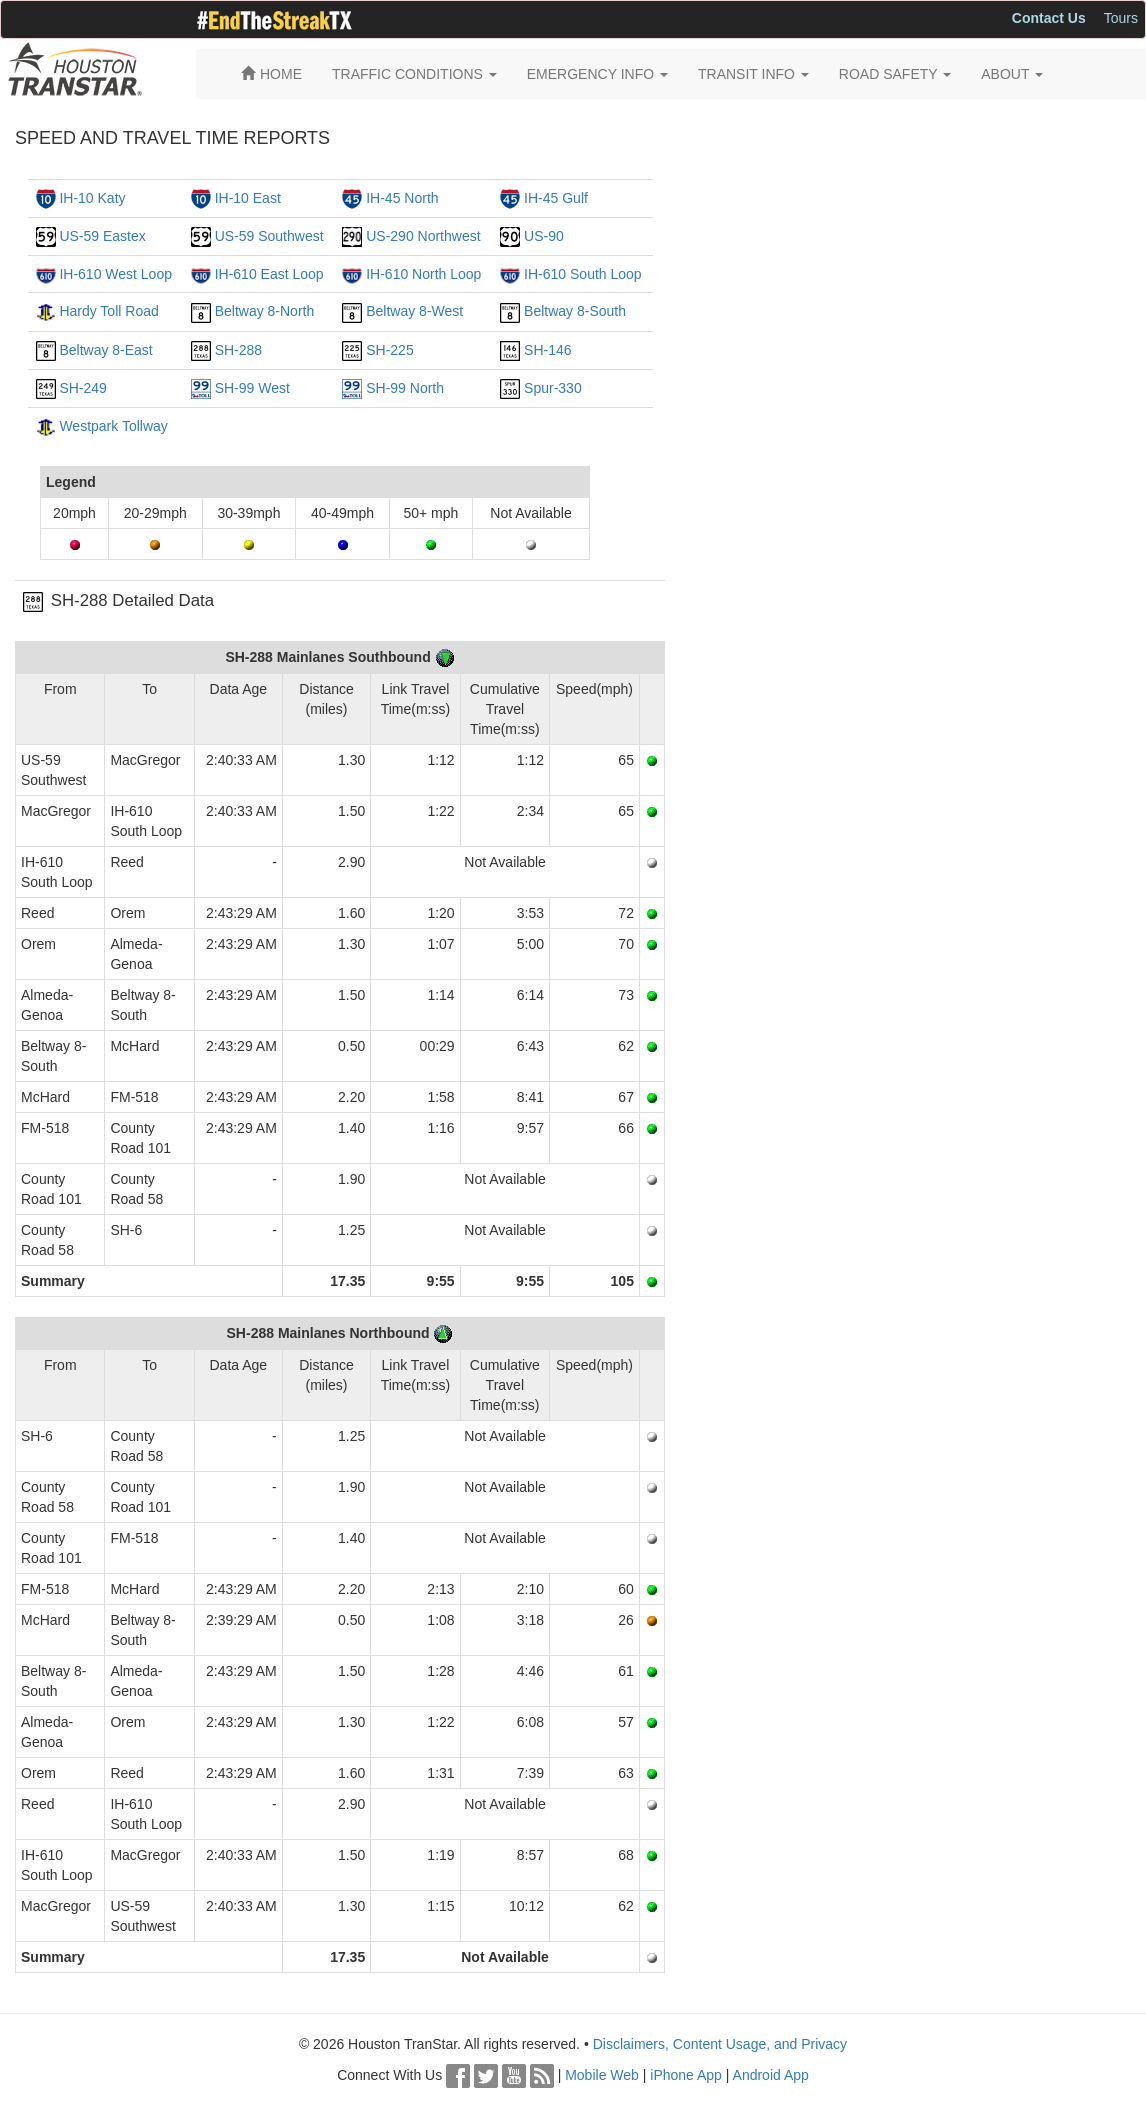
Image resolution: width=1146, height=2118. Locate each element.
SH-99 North (405, 388)
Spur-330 (553, 388)
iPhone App (686, 2075)
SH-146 (547, 350)
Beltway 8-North (265, 311)
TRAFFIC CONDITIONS (414, 74)
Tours (1121, 18)
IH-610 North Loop (423, 274)
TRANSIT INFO (753, 74)
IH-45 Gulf (556, 198)
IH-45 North (402, 198)
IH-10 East (248, 198)
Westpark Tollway (113, 426)
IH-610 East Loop (269, 274)
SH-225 (389, 350)
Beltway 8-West (414, 311)
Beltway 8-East (105, 350)
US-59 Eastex (102, 236)
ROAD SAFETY (895, 74)
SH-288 (238, 350)
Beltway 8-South (575, 311)
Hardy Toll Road (108, 311)
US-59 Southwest (269, 236)
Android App (771, 2075)
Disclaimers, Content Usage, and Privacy (720, 2044)
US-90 (544, 236)
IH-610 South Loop (583, 274)
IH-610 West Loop (115, 274)
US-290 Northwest (423, 236)
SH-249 (82, 388)
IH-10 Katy (92, 198)
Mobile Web (602, 2075)
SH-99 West (252, 388)
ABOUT (1012, 74)
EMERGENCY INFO (597, 74)
